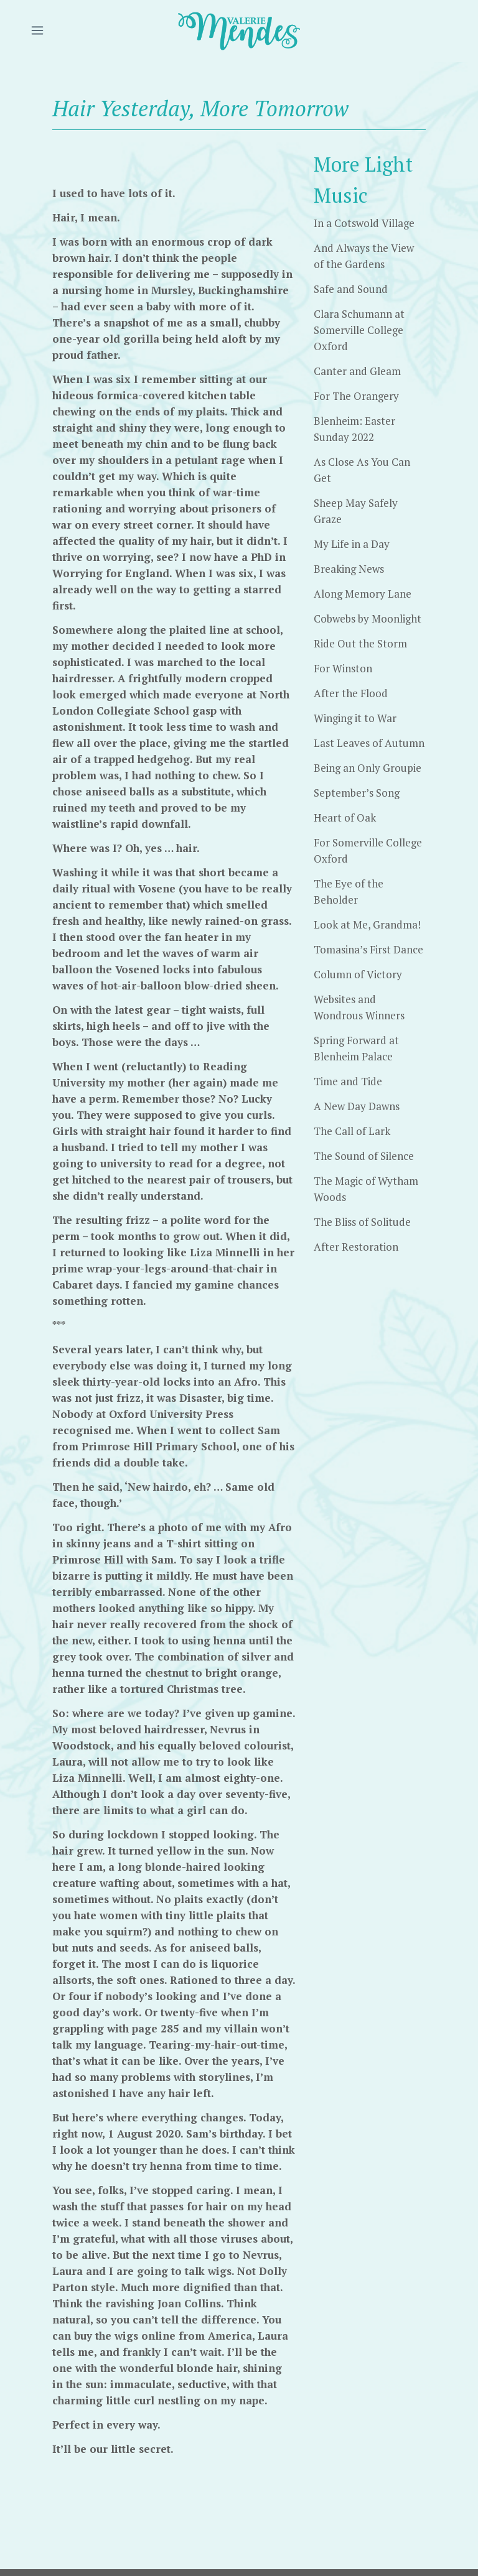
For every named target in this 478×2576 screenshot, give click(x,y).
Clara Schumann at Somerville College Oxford (359, 330)
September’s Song (357, 792)
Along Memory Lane (362, 593)
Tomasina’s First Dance (368, 949)
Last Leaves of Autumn (369, 743)
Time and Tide (348, 1081)
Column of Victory (358, 974)
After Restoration (356, 1246)
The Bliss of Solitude (362, 1222)
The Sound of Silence (364, 1156)
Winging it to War (355, 718)
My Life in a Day (352, 544)
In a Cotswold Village (364, 223)
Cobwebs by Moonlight (367, 618)
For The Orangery (356, 396)
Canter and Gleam (357, 371)
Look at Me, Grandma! (367, 924)
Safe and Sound (351, 289)
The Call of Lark (352, 1131)
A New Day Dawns (357, 1106)
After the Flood (351, 693)
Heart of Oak (345, 817)
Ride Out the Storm (360, 643)
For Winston (343, 668)
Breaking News (349, 569)
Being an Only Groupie (367, 768)
